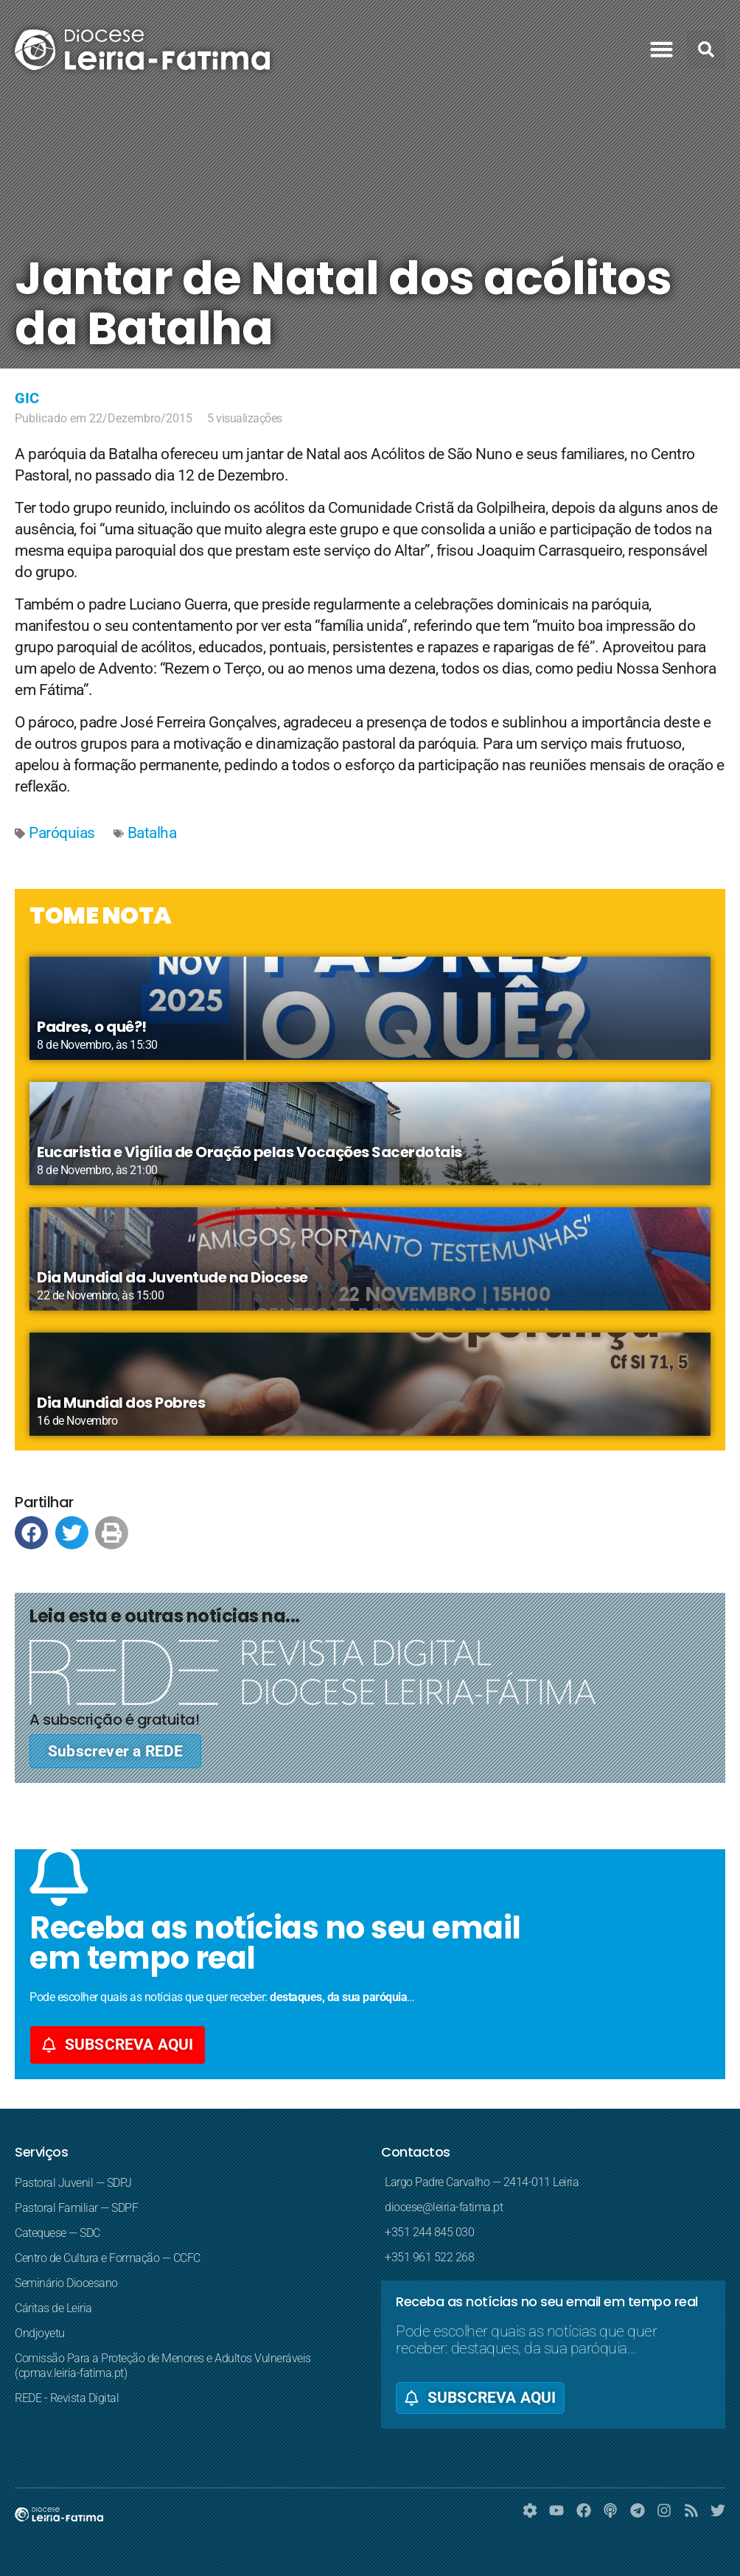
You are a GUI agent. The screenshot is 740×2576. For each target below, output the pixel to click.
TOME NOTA (100, 915)
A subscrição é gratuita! (114, 1719)
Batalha (152, 833)
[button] (661, 48)
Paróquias (62, 833)
